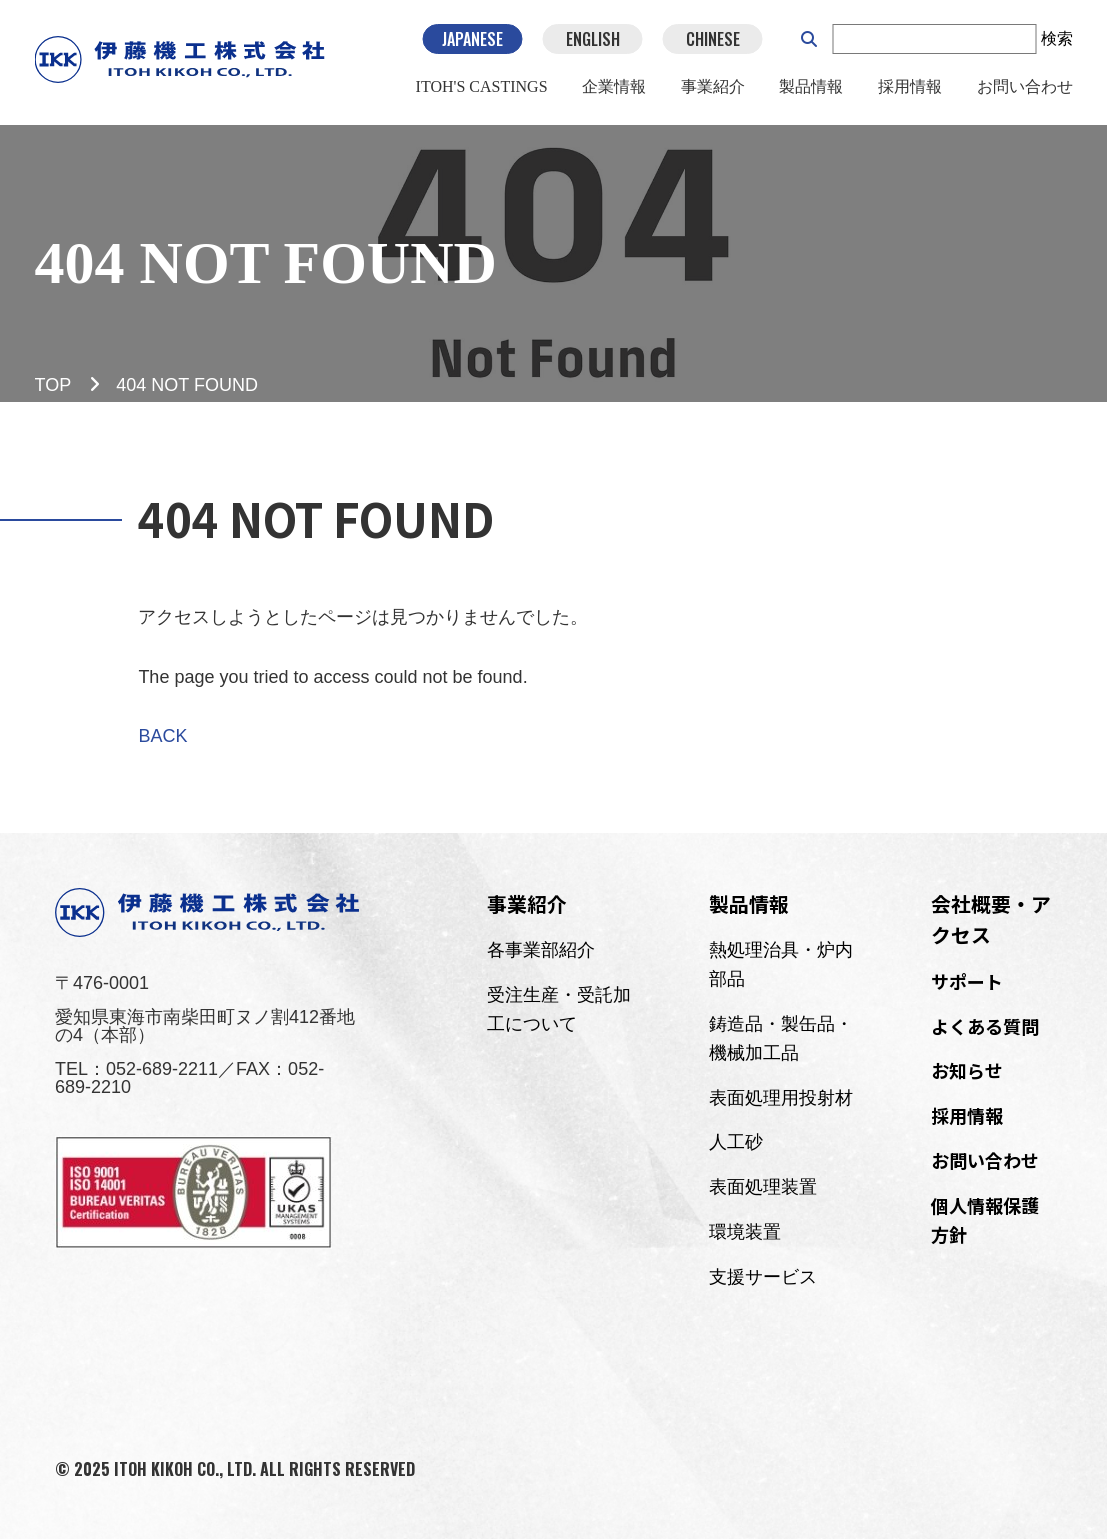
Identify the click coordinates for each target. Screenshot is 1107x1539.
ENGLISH (592, 40)
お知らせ (967, 1070)
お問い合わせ (1024, 89)
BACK (162, 736)
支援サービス (763, 1277)
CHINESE (712, 40)
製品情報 (811, 89)
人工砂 (736, 1142)
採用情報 (910, 89)
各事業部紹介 (541, 950)
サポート (967, 981)
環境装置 (745, 1232)
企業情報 (614, 89)
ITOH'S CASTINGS (482, 89)
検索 (1056, 39)
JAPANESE (472, 40)
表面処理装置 (763, 1187)
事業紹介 (713, 89)
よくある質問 (985, 1026)
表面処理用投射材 (781, 1098)
